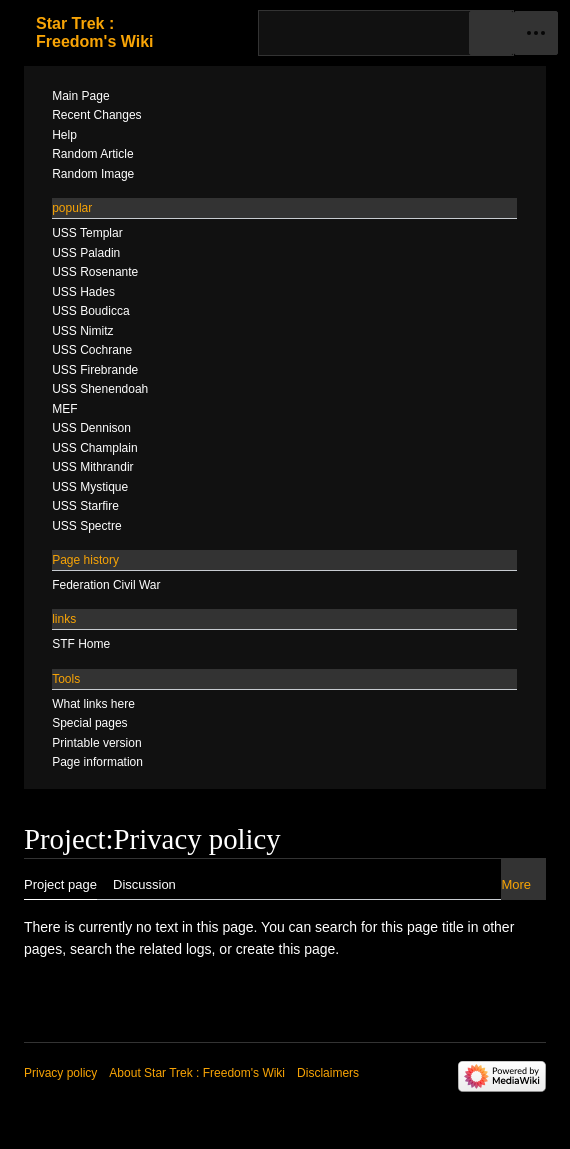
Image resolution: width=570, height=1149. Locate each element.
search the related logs (141, 949)
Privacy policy (60, 1073)
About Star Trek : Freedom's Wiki (197, 1073)
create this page (286, 949)
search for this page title (389, 927)
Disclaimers (328, 1073)
